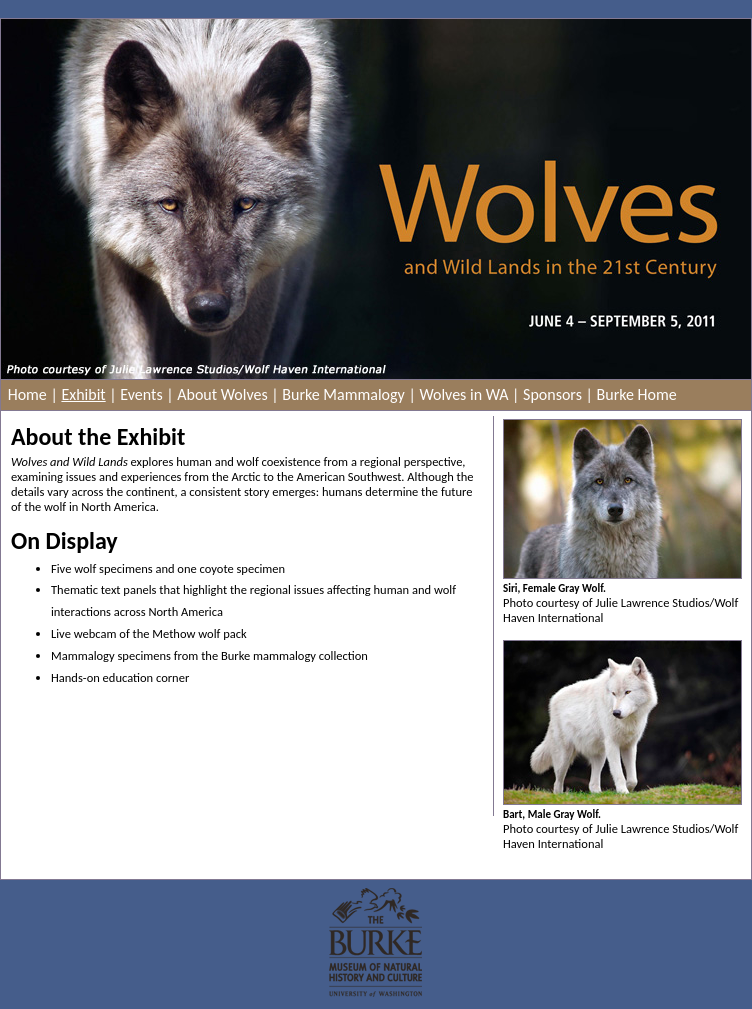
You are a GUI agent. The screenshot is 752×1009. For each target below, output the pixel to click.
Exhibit (83, 394)
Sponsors (552, 394)
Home (27, 394)
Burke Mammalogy (343, 394)
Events (141, 394)
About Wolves (222, 394)
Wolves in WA (463, 394)
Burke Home (637, 394)
